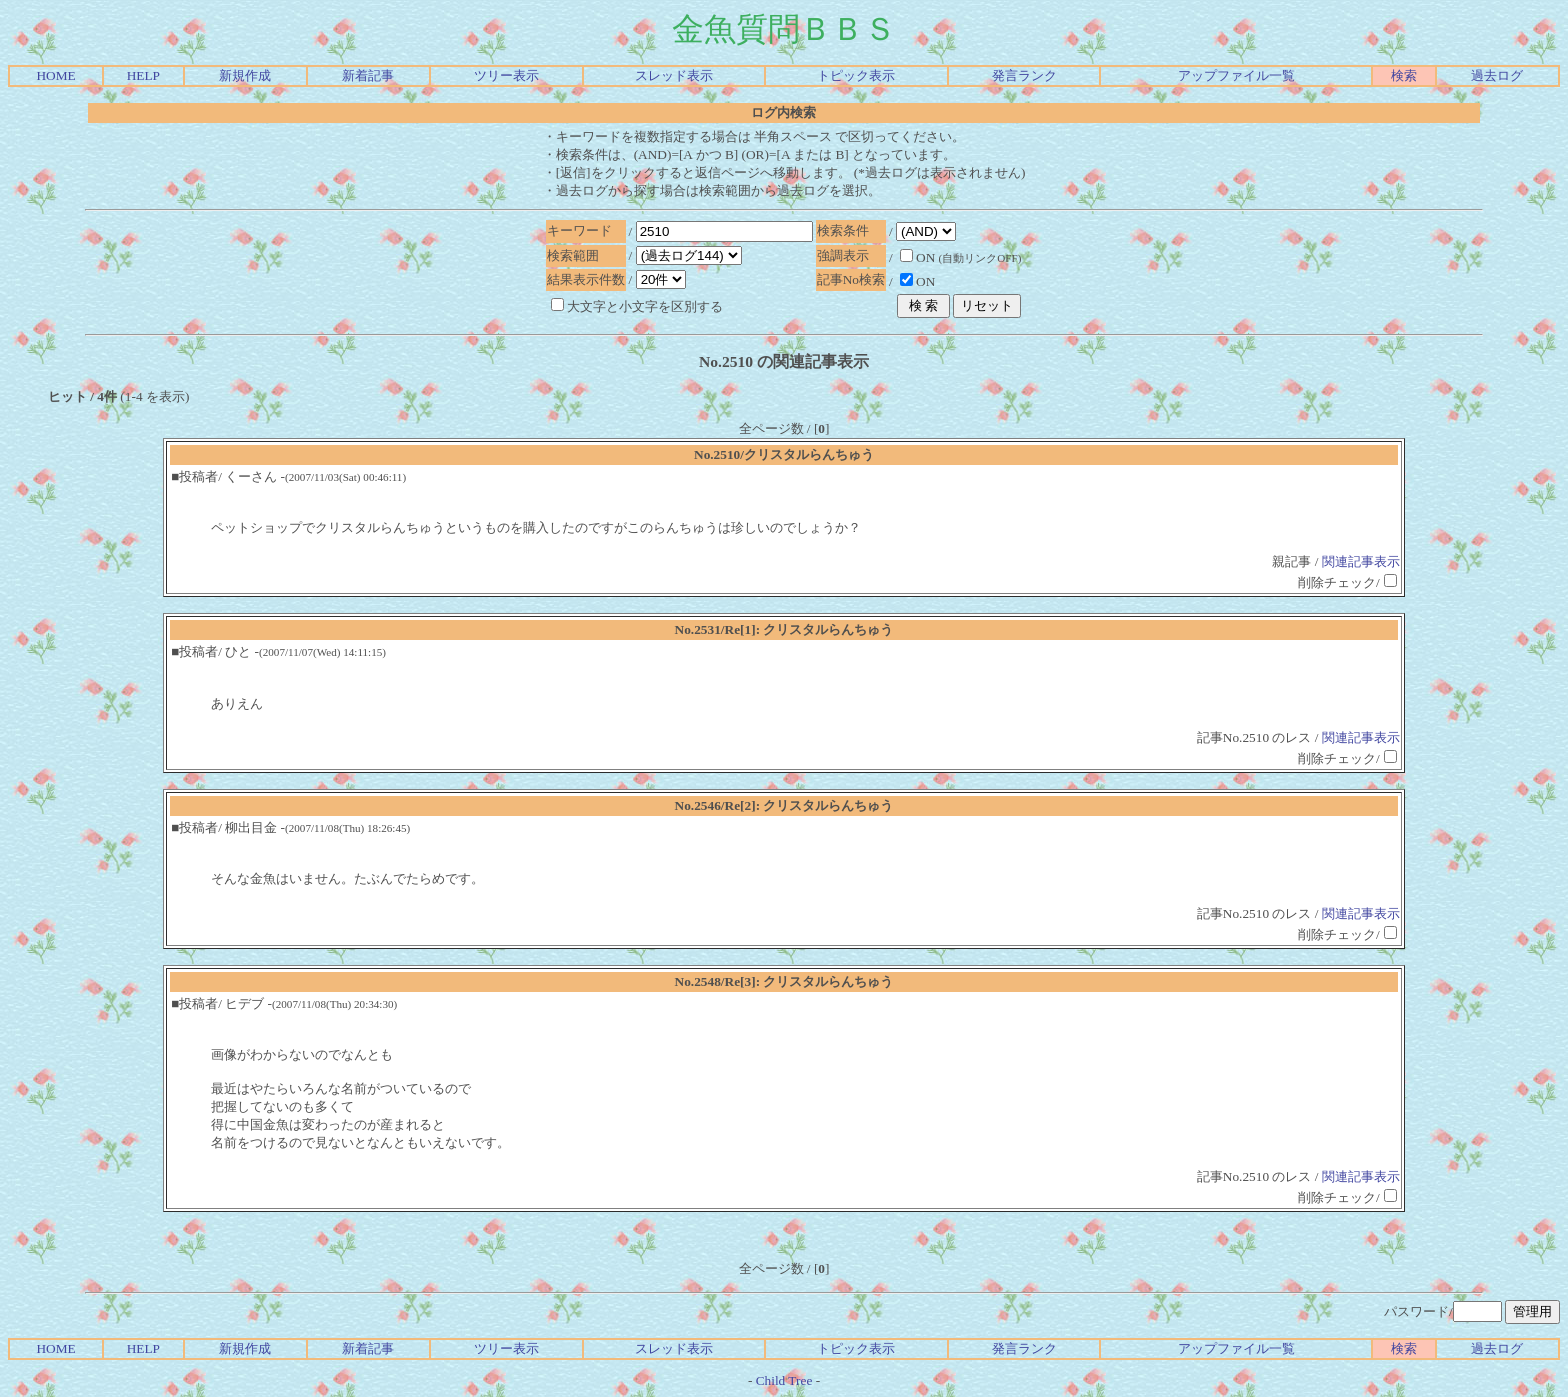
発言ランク (1024, 75)
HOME (55, 75)
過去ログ (1497, 75)
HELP (143, 75)
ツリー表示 (506, 75)
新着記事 (368, 75)
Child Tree (784, 1380)
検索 (1404, 75)
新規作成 (245, 75)
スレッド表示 (674, 75)
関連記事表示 (1361, 561)
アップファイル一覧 (1236, 75)
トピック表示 (856, 75)
